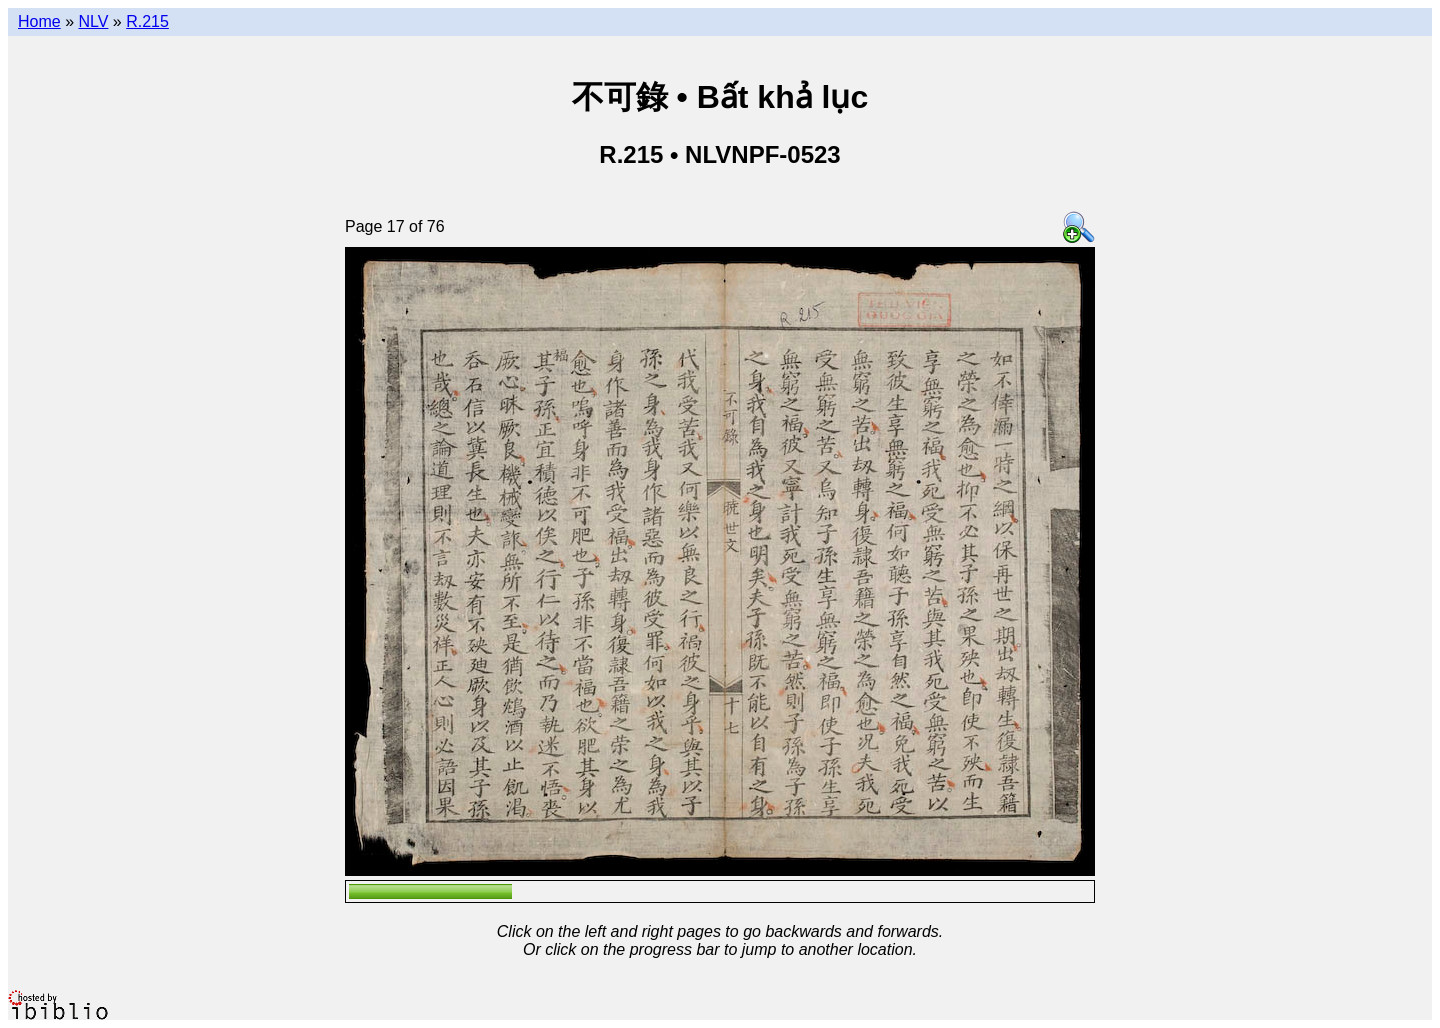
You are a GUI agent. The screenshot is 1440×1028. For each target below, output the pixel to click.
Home (39, 21)
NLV (93, 21)
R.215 (147, 21)
